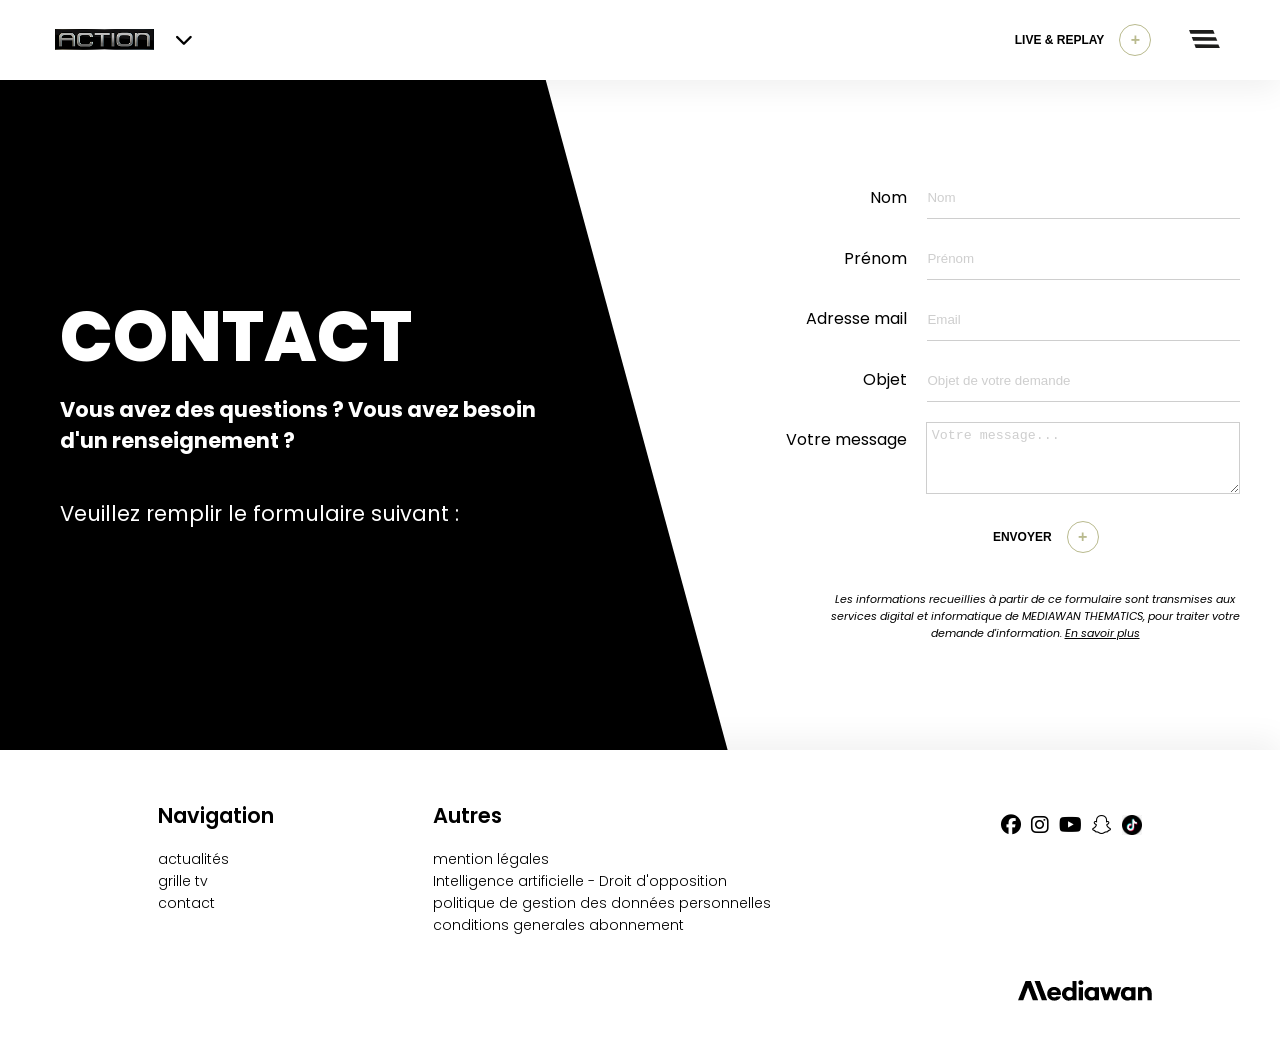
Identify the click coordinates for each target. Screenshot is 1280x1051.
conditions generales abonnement (558, 925)
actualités (193, 859)
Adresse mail (856, 318)
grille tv (183, 881)
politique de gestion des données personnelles (602, 903)
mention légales (491, 859)
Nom (888, 197)
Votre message (846, 439)
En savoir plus (1102, 633)
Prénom (875, 258)
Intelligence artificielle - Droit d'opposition (580, 881)
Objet (885, 379)
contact (186, 903)
